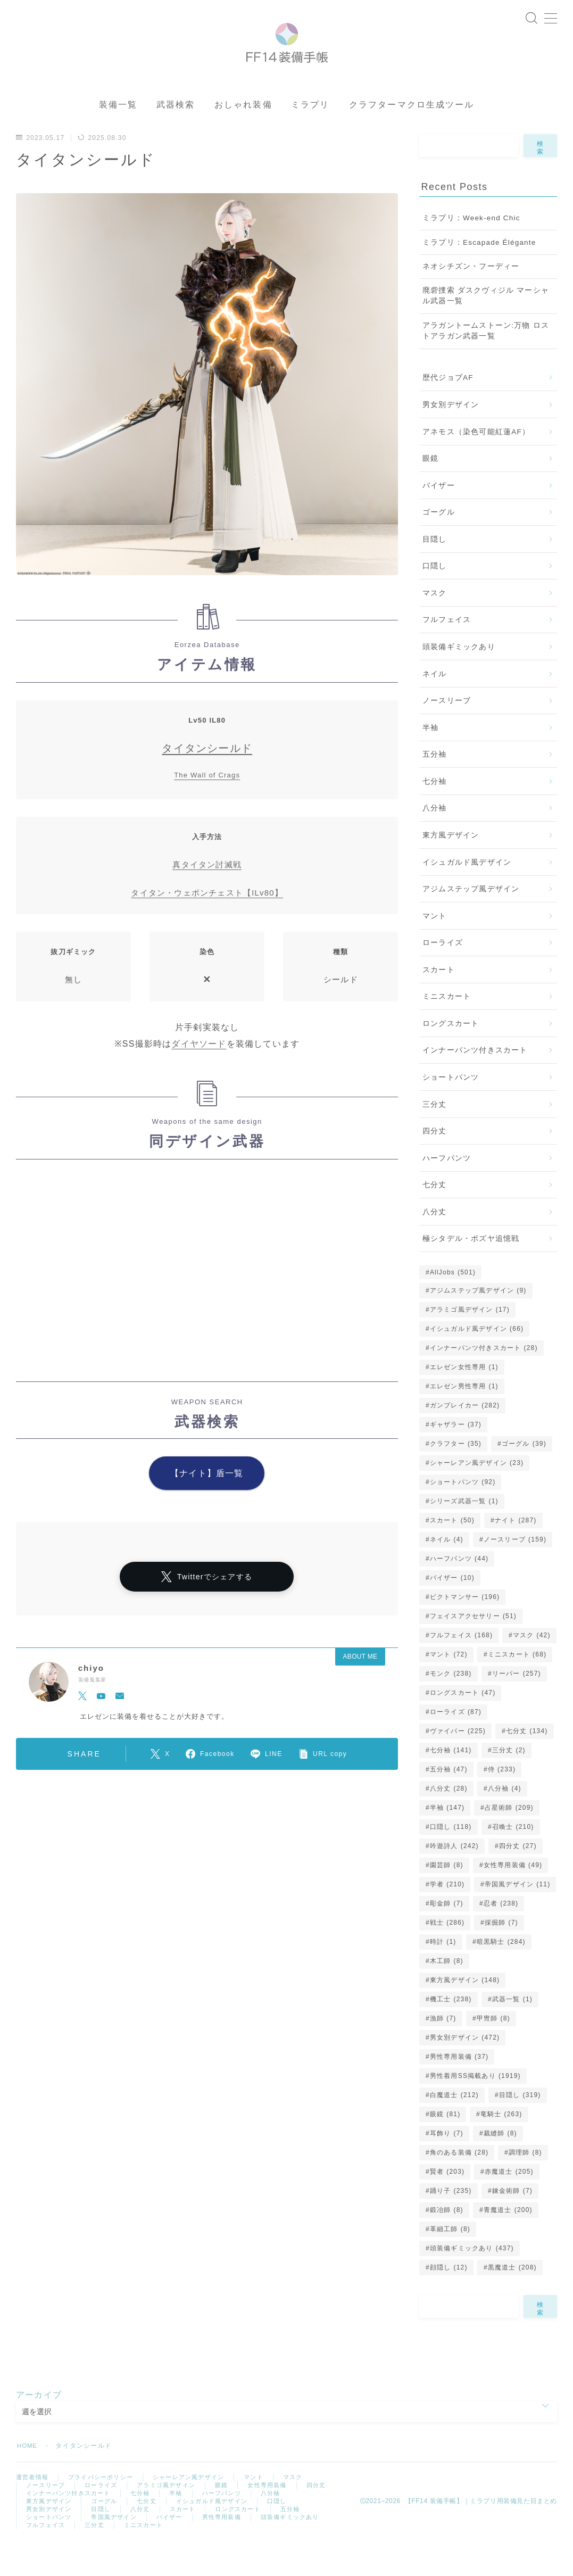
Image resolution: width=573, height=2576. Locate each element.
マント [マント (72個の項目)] (449, 1682)
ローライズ (442, 971)
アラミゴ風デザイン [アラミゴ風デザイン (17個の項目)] (470, 1337)
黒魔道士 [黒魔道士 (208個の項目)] (512, 2295)
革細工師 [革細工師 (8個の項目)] (450, 2257)
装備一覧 (118, 133)
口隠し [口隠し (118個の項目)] (451, 1855)
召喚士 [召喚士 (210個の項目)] (513, 1855)
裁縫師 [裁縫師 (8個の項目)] (500, 2161)
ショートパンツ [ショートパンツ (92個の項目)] (463, 1510)
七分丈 (434, 1213)
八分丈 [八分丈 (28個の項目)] (449, 1816)
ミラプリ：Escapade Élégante (479, 271)
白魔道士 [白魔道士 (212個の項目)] (454, 2123)
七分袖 (434, 810)
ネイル (434, 702)
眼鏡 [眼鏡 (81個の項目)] (445, 2142)
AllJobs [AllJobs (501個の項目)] (453, 1300)
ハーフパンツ (446, 1186)
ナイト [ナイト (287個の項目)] (516, 1548)
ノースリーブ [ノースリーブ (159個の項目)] (515, 1567)
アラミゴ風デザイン (174, 2515)
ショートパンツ (450, 1106)
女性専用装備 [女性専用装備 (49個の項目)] (513, 1893)
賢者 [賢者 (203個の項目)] (447, 2200)
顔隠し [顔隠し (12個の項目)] (449, 2295)
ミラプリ (310, 133)
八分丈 (434, 1241)
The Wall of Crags (207, 804)
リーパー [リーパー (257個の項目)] (516, 1701)
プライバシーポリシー (106, 2505)
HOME (28, 2474)
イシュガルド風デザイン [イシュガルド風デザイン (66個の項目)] (477, 1357)
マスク (434, 622)
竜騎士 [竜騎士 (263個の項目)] (501, 2142)
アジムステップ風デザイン (470, 918)
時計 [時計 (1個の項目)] (443, 1970)
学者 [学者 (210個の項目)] (447, 1912)
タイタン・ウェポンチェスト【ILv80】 (207, 921)
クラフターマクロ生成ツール (411, 133)
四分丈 (434, 1160)
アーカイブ (39, 2423)
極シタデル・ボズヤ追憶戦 (470, 1267)
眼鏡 (430, 487)
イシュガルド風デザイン (466, 890)
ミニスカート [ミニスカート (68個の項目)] (517, 1682)
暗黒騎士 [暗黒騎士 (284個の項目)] (500, 1970)
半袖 (430, 756)
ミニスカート (446, 1025)
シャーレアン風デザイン (199, 2505)
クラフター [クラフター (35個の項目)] (455, 1472)
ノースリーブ (446, 729)
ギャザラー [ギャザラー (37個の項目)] (455, 1452)
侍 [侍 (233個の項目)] (502, 1797)
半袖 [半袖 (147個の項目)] (447, 1836)
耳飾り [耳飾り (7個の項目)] (446, 2161)
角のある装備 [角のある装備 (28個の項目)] (459, 2180)
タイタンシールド (207, 777)
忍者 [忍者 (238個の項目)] (501, 1931)
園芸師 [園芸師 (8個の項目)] (446, 1893)
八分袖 (434, 837)
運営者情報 (33, 2505)
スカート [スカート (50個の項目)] (452, 1548)
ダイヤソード (198, 1072)
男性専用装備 (273, 2551)
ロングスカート (450, 1052)
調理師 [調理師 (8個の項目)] (525, 2180)
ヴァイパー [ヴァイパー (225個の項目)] (458, 1759)
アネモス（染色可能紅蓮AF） (476, 460)
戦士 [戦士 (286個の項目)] (447, 1950)
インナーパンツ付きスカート (475, 1079)
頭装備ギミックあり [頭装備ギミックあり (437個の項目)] (472, 2276)
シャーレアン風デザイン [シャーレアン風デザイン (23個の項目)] (477, 1491)
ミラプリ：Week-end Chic (471, 247)
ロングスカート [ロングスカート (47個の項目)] (463, 1721)
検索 (540, 176)
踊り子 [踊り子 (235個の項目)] (451, 2219)
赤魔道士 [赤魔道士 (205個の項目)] (509, 2200)
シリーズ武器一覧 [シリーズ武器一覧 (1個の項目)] (464, 1529)
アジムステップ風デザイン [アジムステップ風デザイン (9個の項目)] (478, 1318)
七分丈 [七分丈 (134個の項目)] (527, 1759)
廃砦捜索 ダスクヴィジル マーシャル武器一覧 (485, 324)
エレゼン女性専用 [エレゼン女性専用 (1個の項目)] (464, 1395)
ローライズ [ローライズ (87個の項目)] (455, 1740)
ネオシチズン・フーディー (470, 295)
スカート (438, 999)
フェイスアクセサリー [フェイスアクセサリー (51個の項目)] (473, 1644)
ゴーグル (438, 541)
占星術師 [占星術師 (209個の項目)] (509, 1836)
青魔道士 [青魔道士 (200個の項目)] (508, 2238)
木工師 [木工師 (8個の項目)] (446, 1989)
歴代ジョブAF (448, 406)
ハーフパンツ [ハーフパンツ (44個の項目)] (459, 1587)
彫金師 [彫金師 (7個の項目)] (446, 1931)
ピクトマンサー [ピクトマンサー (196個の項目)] (465, 1625)
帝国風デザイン (160, 2551)
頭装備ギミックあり (458, 676)
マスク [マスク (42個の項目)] (532, 1663)
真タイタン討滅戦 (207, 893)
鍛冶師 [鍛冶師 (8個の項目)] (446, 2238)
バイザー (438, 514)
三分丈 (434, 1133)
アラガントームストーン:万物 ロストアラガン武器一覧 (485, 359)
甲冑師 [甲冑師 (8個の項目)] (493, 2046)
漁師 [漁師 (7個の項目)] (443, 2046)
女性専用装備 (280, 2515)
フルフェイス (446, 648)
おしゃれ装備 (243, 133)
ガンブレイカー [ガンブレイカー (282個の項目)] (465, 1433)
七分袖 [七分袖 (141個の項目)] (451, 1778)
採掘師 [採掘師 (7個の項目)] (501, 1950)
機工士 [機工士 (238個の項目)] (451, 2027)
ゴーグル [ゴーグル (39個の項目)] (524, 1472)
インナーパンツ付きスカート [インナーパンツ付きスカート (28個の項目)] (484, 1376)
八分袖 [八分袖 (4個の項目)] (504, 1816)
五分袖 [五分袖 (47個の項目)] (449, 1797)
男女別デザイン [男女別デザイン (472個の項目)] (465, 2065)
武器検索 (175, 133)
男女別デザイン (450, 433)
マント (434, 944)
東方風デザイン (450, 864)
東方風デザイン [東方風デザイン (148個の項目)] (465, 2008)
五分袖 (434, 783)
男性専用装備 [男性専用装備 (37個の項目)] (459, 2085)
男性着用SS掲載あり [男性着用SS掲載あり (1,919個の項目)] (475, 2104)
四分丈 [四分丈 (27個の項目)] (518, 1874)
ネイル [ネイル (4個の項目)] (446, 1567)
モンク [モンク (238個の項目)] (451, 1701)
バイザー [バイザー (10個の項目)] (452, 1606)
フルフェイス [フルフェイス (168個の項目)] (461, 1663)
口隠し (434, 595)
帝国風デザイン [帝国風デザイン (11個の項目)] (518, 1912)
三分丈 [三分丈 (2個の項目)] (508, 1778)
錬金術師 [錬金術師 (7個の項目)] (512, 2219)
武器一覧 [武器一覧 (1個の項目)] (512, 2027)
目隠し (434, 568)
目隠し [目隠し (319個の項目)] (520, 2123)
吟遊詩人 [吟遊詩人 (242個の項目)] (454, 1874)
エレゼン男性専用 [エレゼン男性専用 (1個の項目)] (464, 1414)
